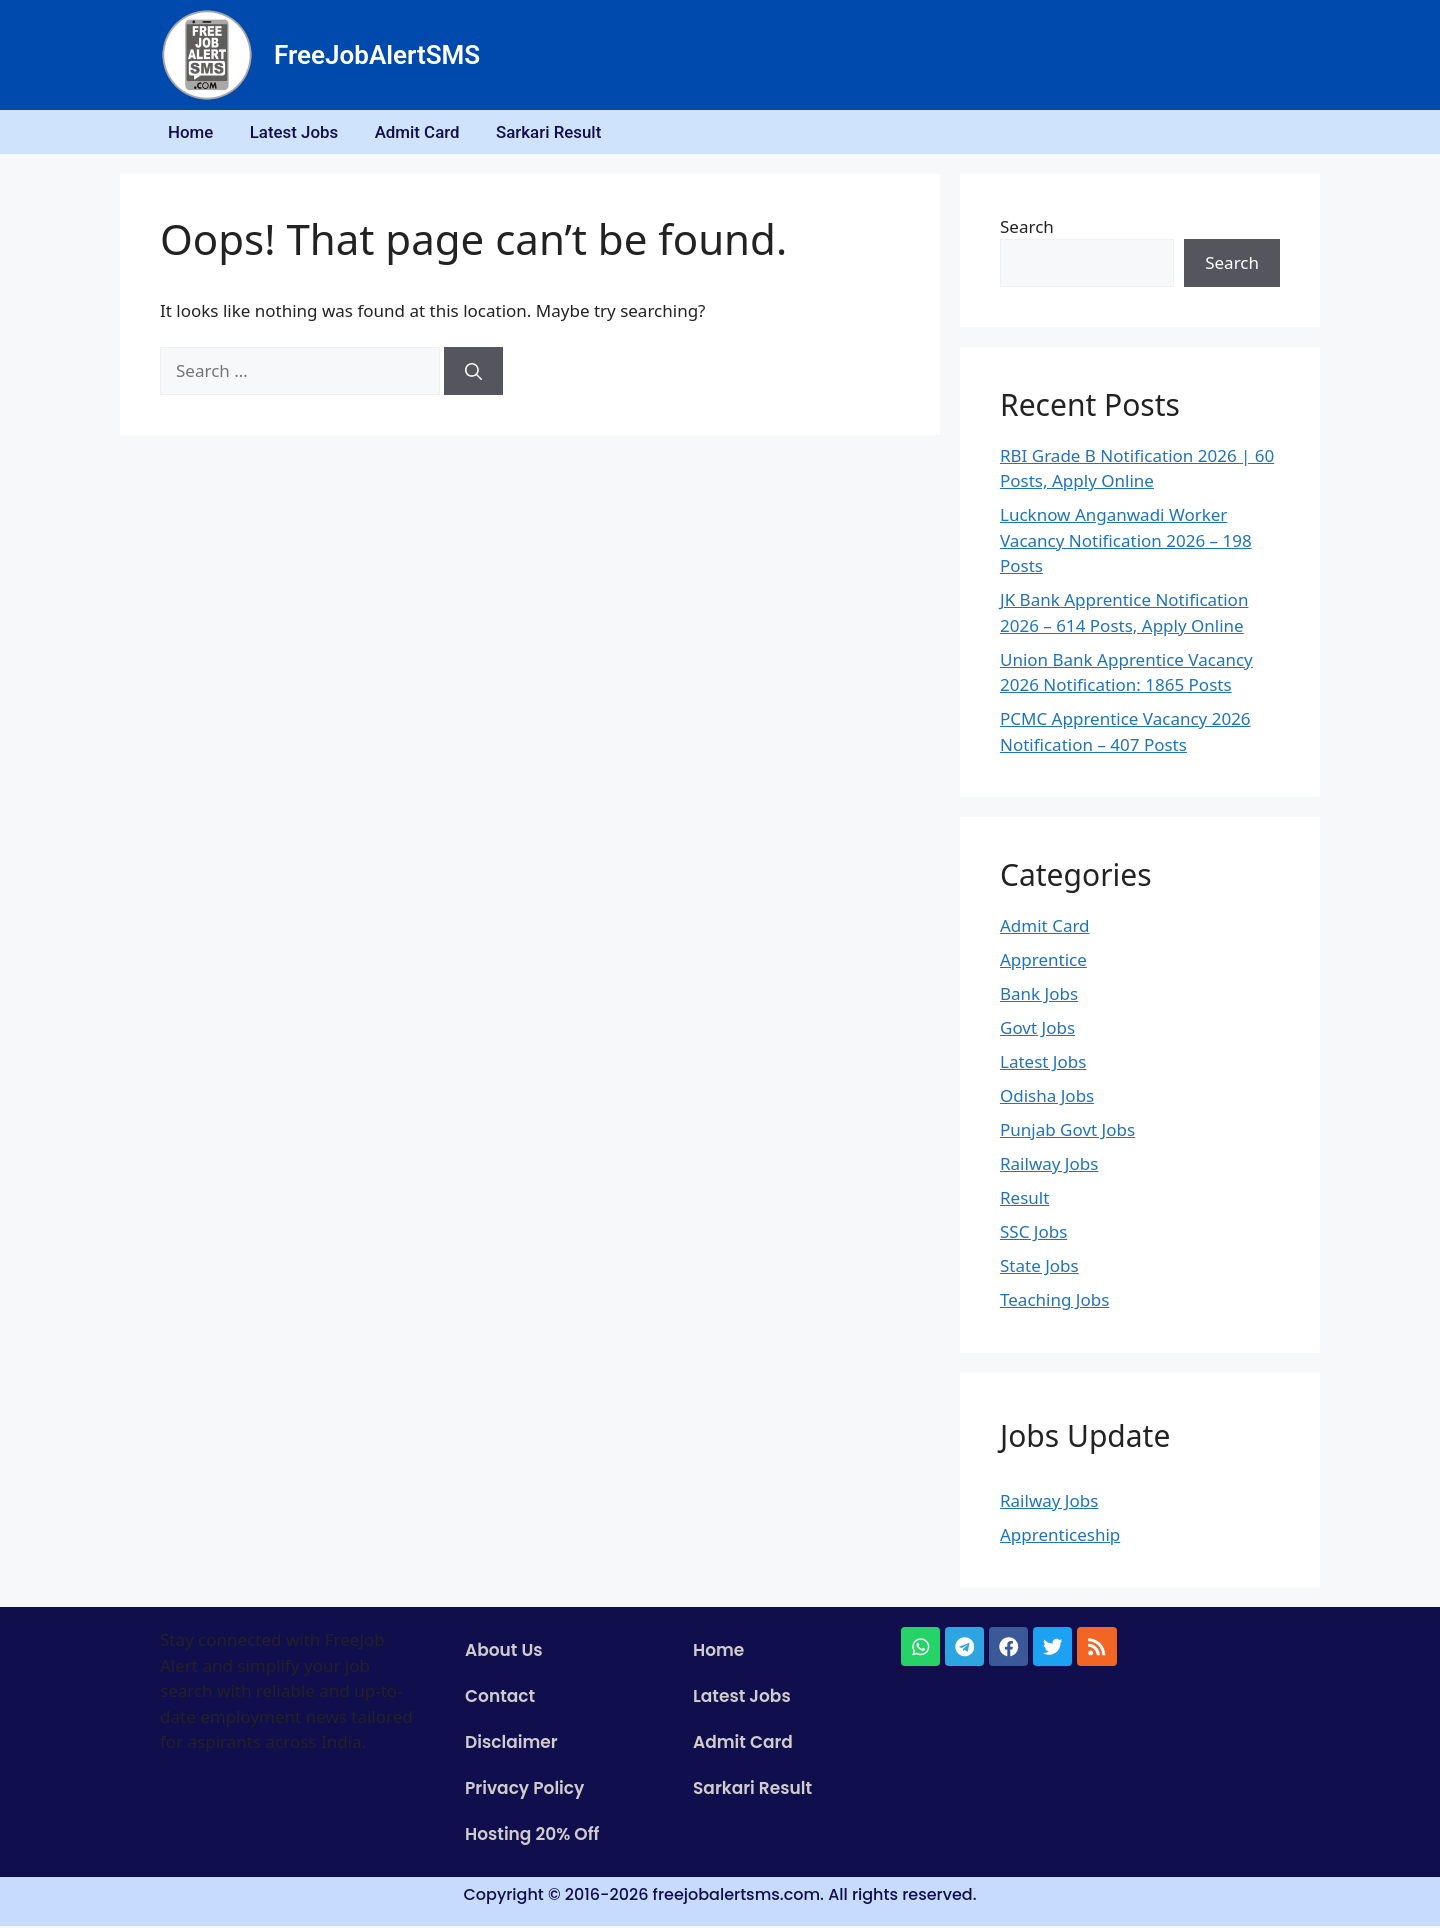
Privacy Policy (524, 1791)
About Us (504, 1653)
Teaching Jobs (1054, 1302)
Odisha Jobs (1047, 1098)
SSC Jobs (1033, 1234)
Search (1027, 228)
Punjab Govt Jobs (1067, 1132)
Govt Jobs (1037, 1030)
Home (193, 133)
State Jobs (1039, 1268)
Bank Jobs (1039, 996)
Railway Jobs (1049, 1166)
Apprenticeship (1060, 1536)
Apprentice (1043, 962)
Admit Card (428, 133)
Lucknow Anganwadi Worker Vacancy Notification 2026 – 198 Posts (1126, 543)
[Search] (473, 374)
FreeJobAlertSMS (377, 55)
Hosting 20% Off (532, 1837)
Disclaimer (511, 1745)
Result (1024, 1200)
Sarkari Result (563, 133)
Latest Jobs (300, 133)
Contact (500, 1699)
